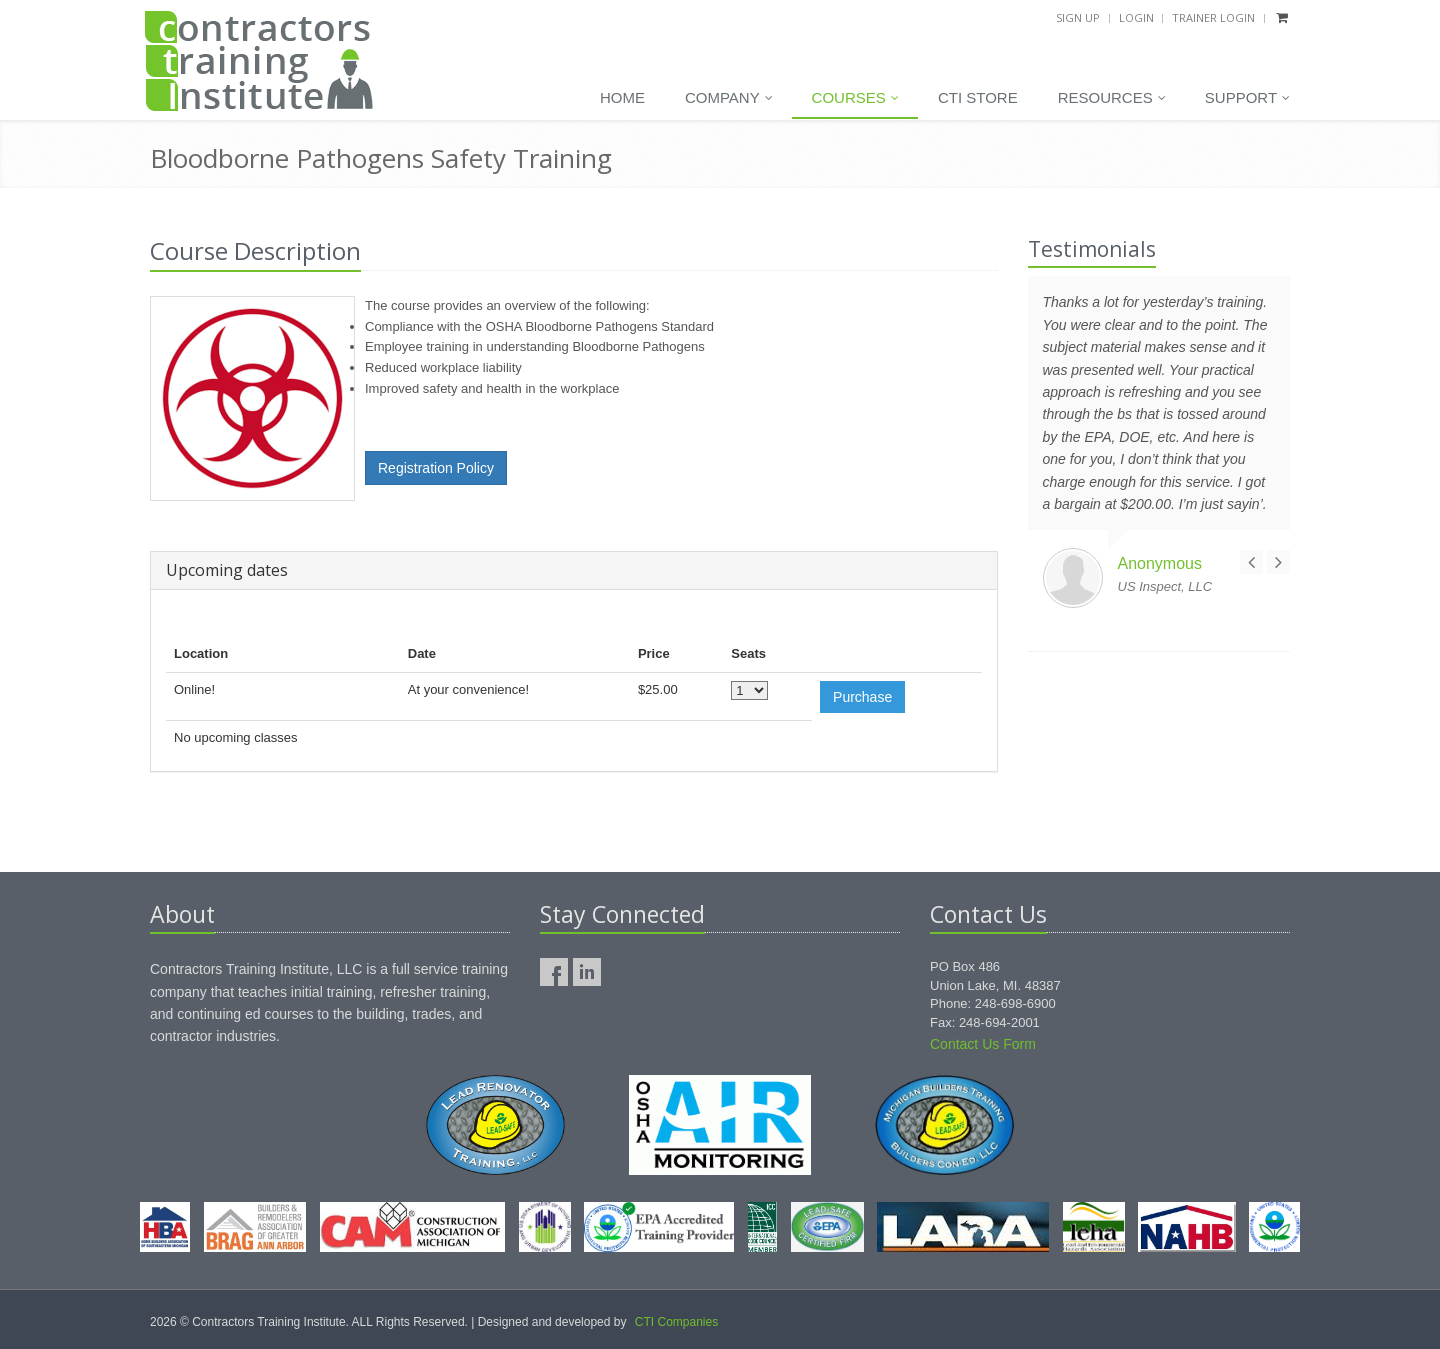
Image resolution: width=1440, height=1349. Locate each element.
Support (1247, 98)
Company (729, 98)
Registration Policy (436, 468)
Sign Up (1078, 17)
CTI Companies (676, 1322)
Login (1136, 17)
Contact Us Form (983, 1044)
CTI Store (978, 97)
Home (622, 97)
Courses (855, 98)
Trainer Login (1213, 17)
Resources (1112, 98)
